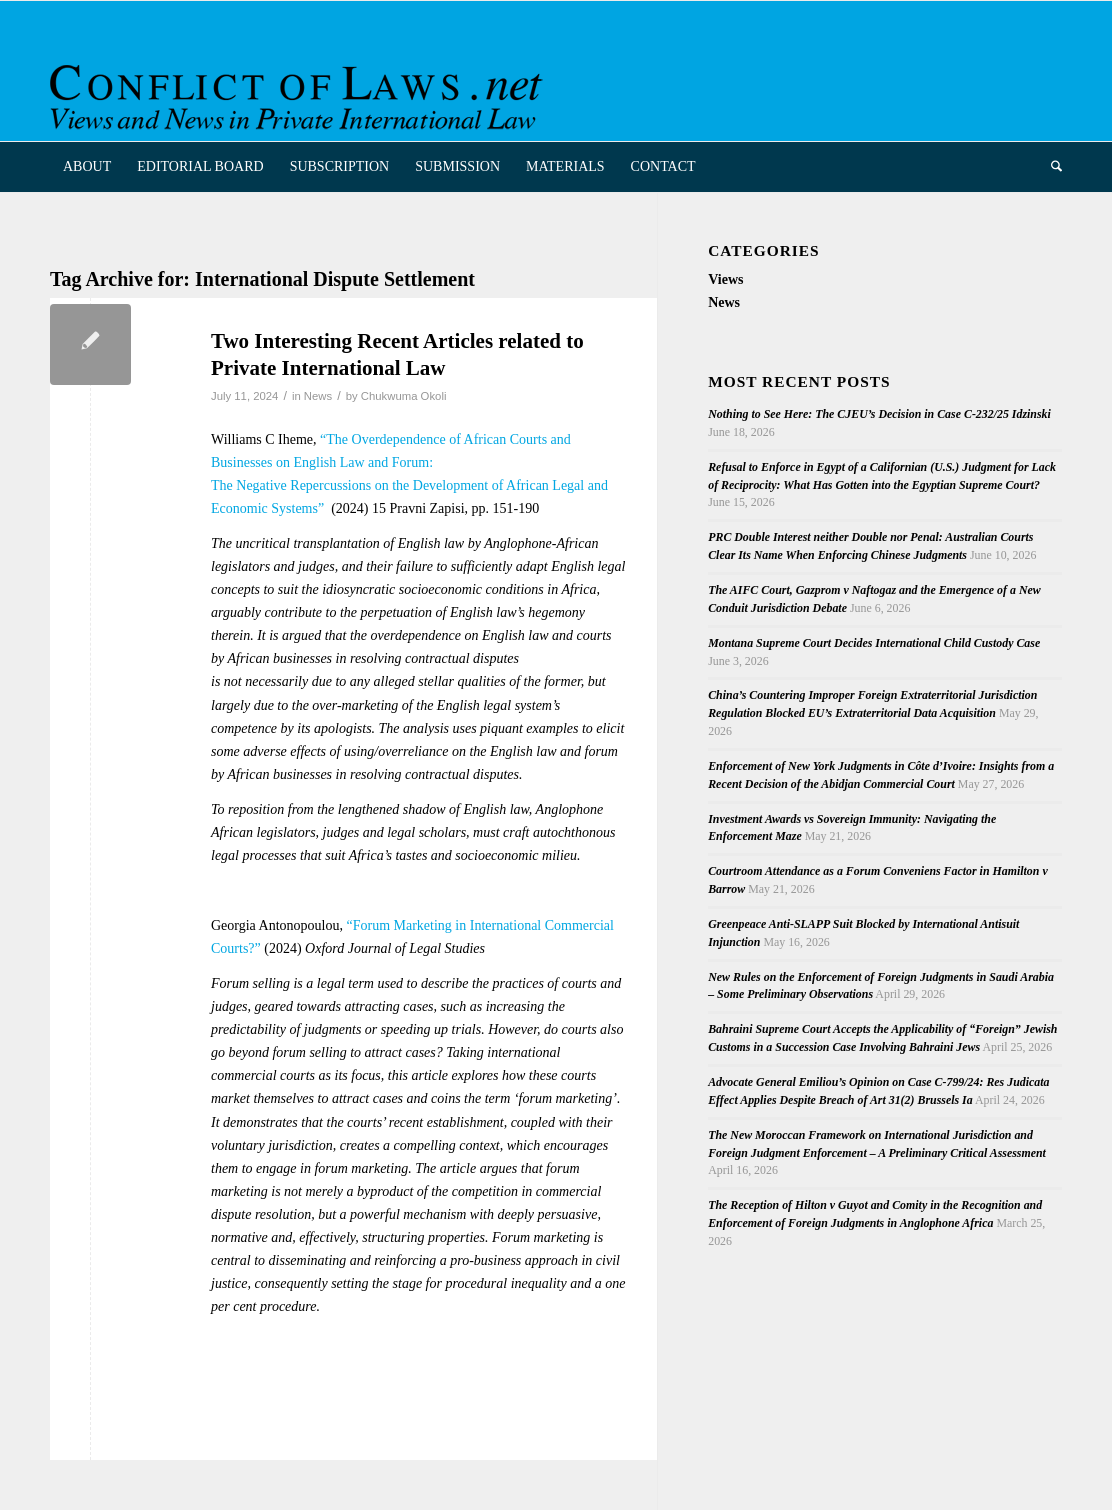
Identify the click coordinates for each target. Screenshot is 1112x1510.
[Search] (1050, 167)
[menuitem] (87, 167)
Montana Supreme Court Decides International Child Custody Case (874, 643)
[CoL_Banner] (300, 88)
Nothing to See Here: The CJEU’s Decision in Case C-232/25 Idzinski (879, 414)
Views (725, 279)
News (318, 396)
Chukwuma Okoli (404, 396)
